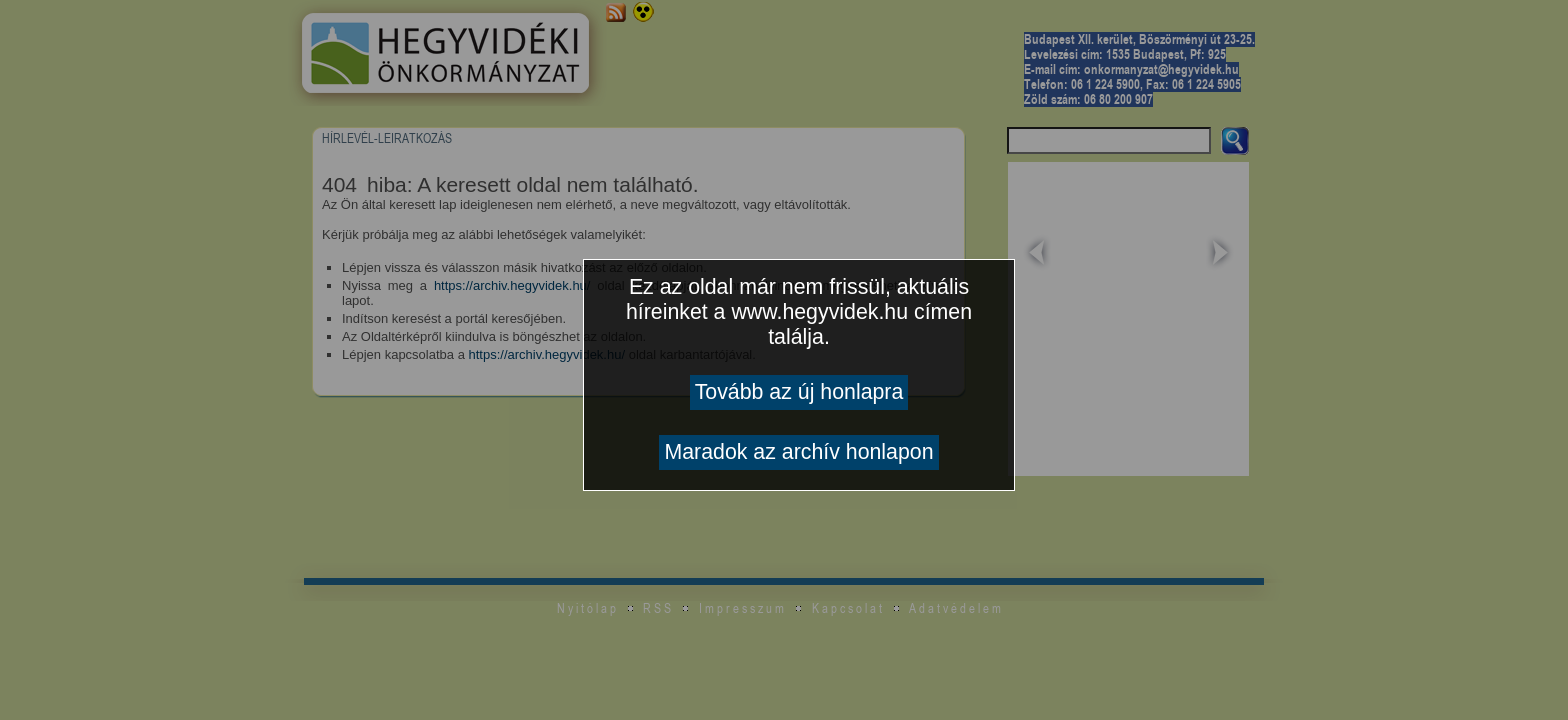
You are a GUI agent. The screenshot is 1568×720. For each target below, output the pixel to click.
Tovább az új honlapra (799, 392)
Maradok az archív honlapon (798, 452)
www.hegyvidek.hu (819, 312)
